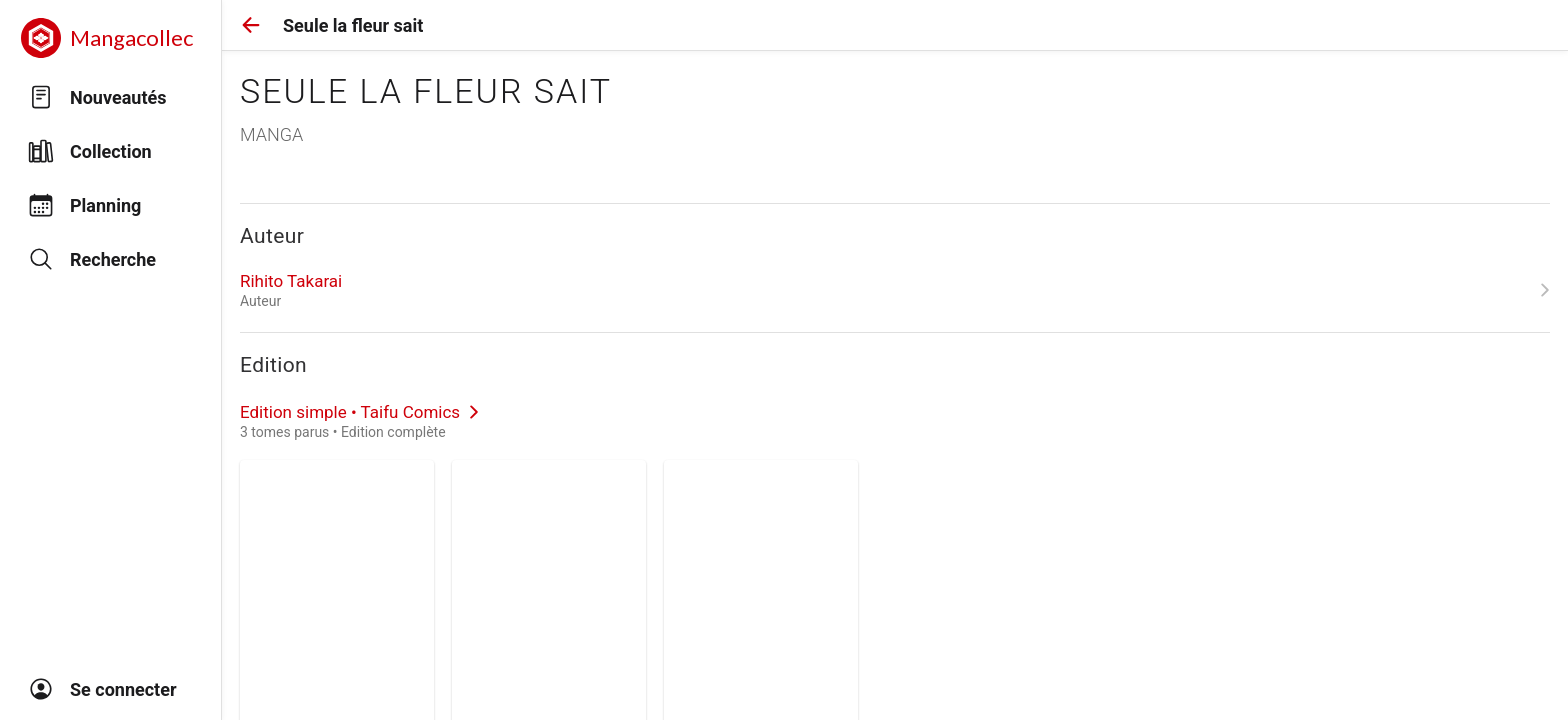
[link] (895, 290)
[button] (251, 25)
